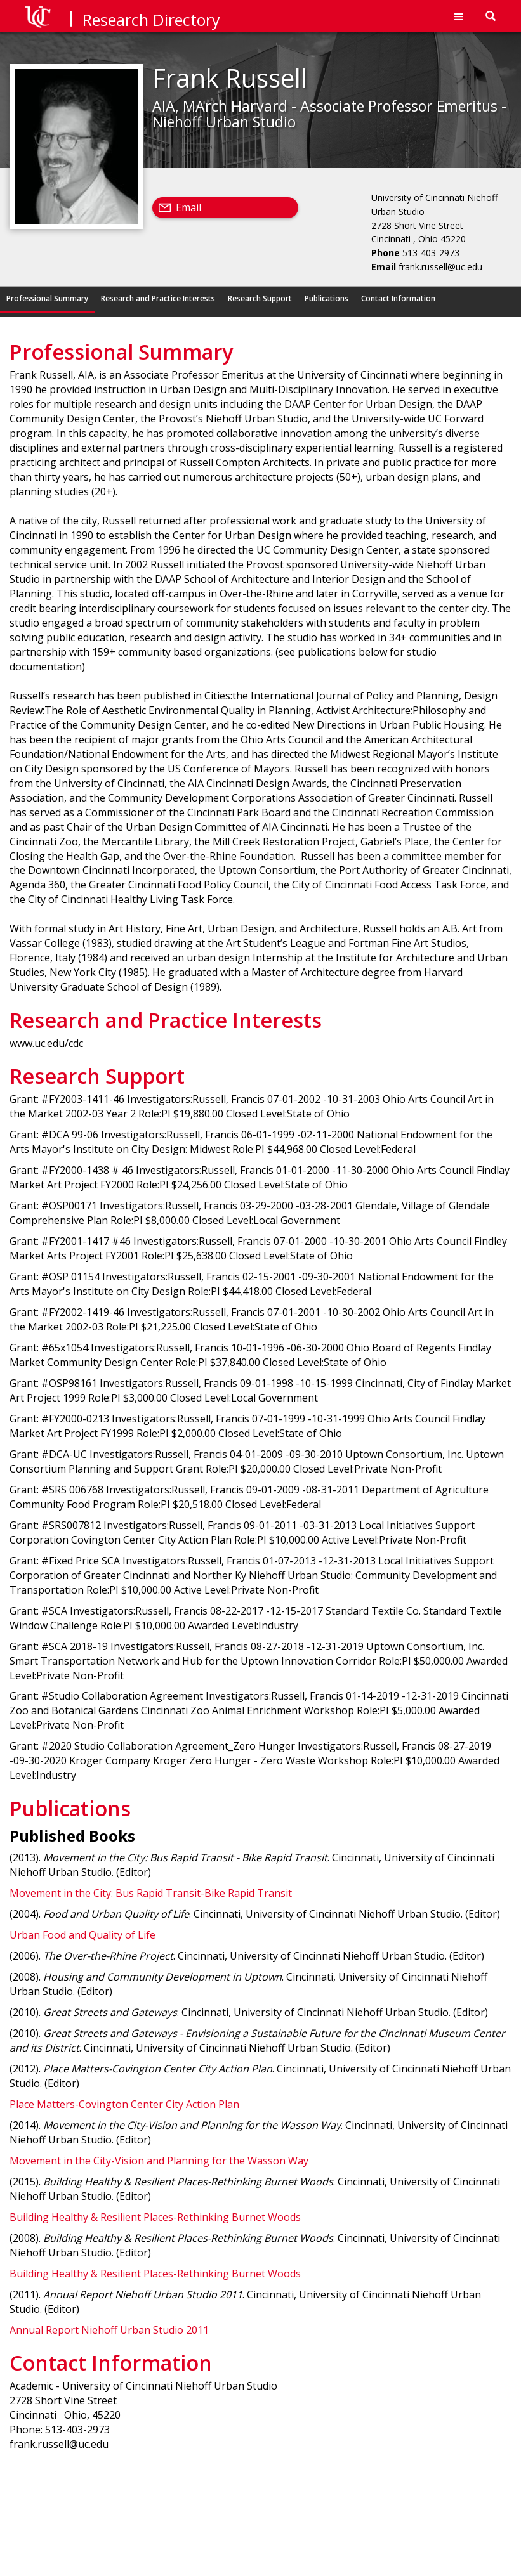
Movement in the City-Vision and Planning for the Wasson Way (159, 2161)
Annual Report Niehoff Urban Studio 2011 (109, 2330)
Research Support (260, 298)
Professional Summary (47, 298)
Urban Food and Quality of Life (82, 1935)
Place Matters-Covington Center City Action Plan (124, 2104)
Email (188, 207)
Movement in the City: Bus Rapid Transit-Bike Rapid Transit (151, 1893)
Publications (326, 298)
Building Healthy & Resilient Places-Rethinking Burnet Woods (155, 2217)
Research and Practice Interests (158, 298)
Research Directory (151, 19)
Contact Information (398, 298)
